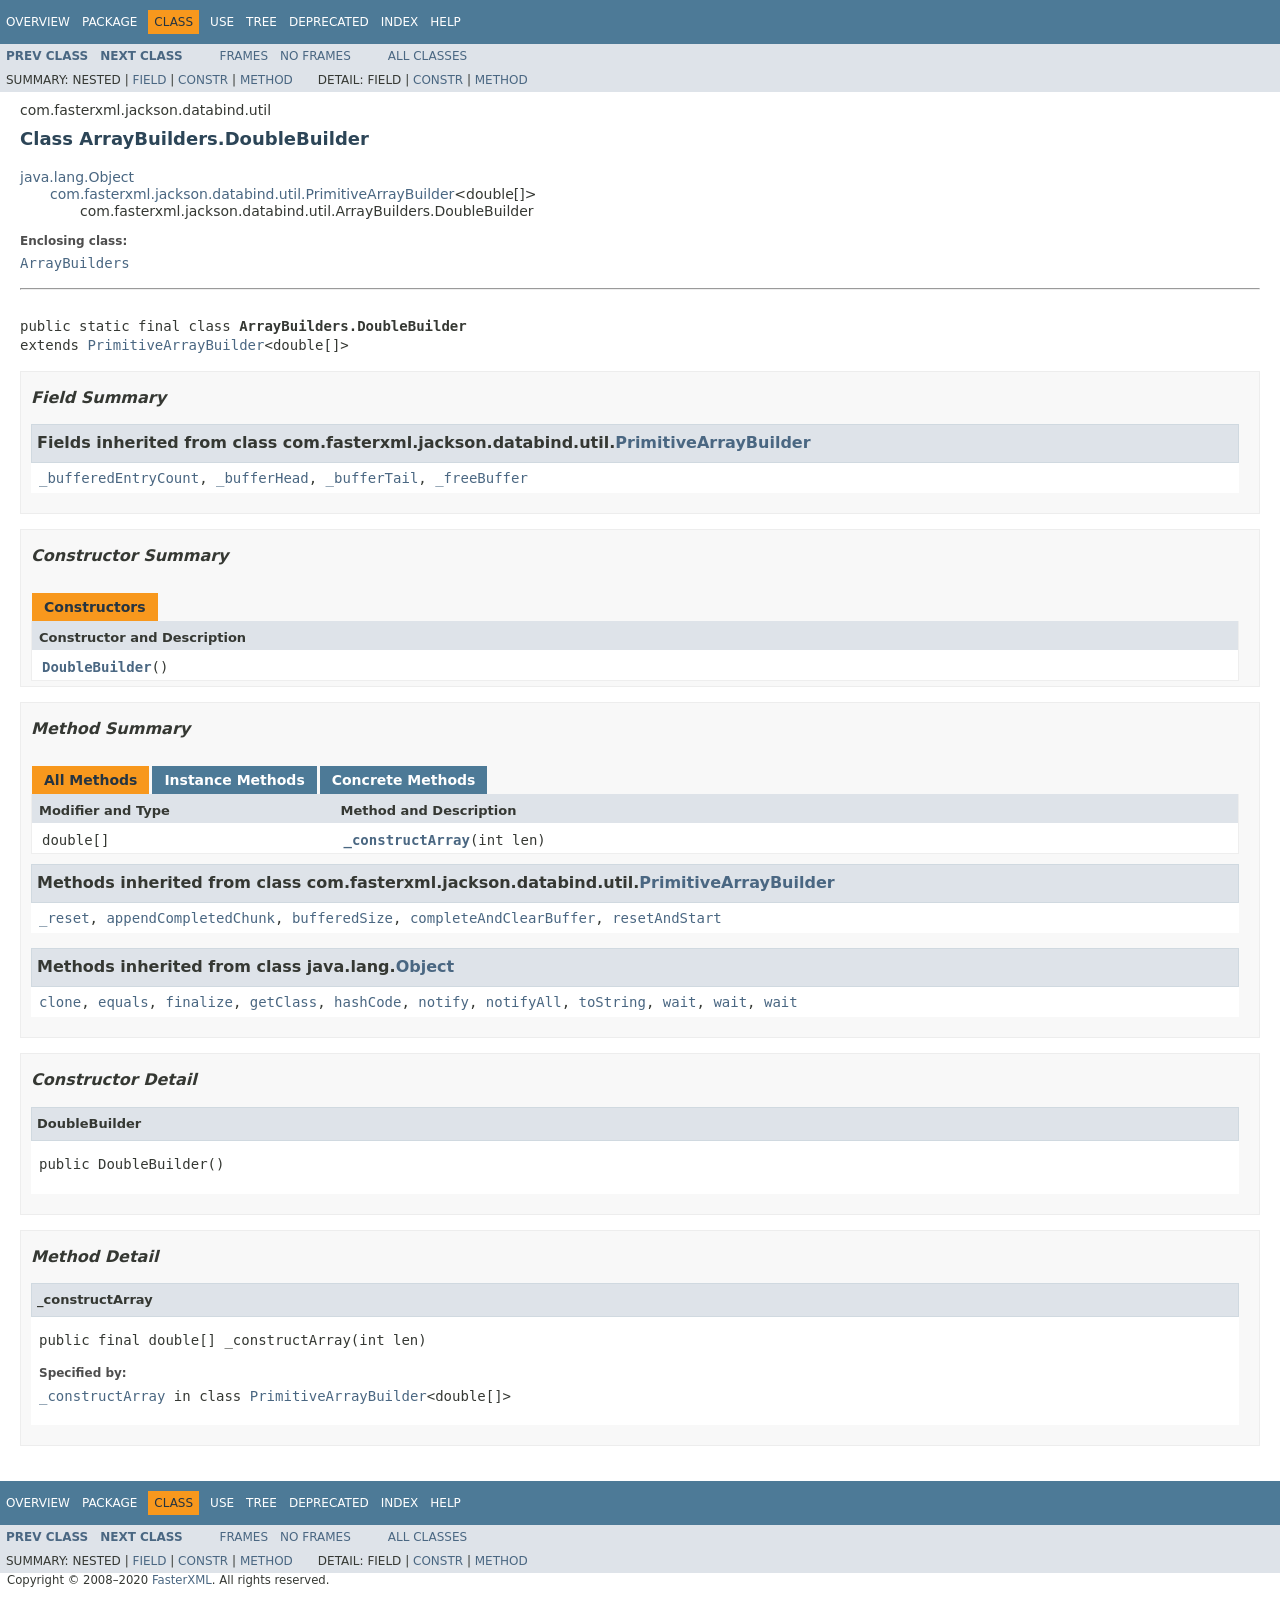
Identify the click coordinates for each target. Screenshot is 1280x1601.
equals (123, 1002)
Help (445, 22)
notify (443, 1002)
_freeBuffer (481, 478)
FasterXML (182, 1580)
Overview (38, 22)
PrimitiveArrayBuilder (175, 345)
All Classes (427, 56)
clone (60, 1002)
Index (400, 22)
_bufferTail (372, 478)
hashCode (367, 1002)
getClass (283, 1002)
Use (222, 22)
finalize (198, 1002)
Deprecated (329, 22)
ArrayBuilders (75, 263)
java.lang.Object (77, 177)
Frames (244, 56)
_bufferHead (262, 478)
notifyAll (524, 1002)
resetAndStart (667, 918)
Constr (203, 80)
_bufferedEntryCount (119, 478)
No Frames (315, 56)
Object (425, 966)
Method (266, 80)
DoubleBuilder (97, 667)
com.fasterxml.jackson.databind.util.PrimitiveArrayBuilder (252, 194)
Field (149, 80)
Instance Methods (234, 780)
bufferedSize (342, 918)
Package (109, 22)
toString (612, 1002)
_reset (64, 918)
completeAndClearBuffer (502, 918)
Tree (261, 22)
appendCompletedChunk (190, 918)
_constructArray (407, 840)
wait (680, 1002)
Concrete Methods (404, 780)
